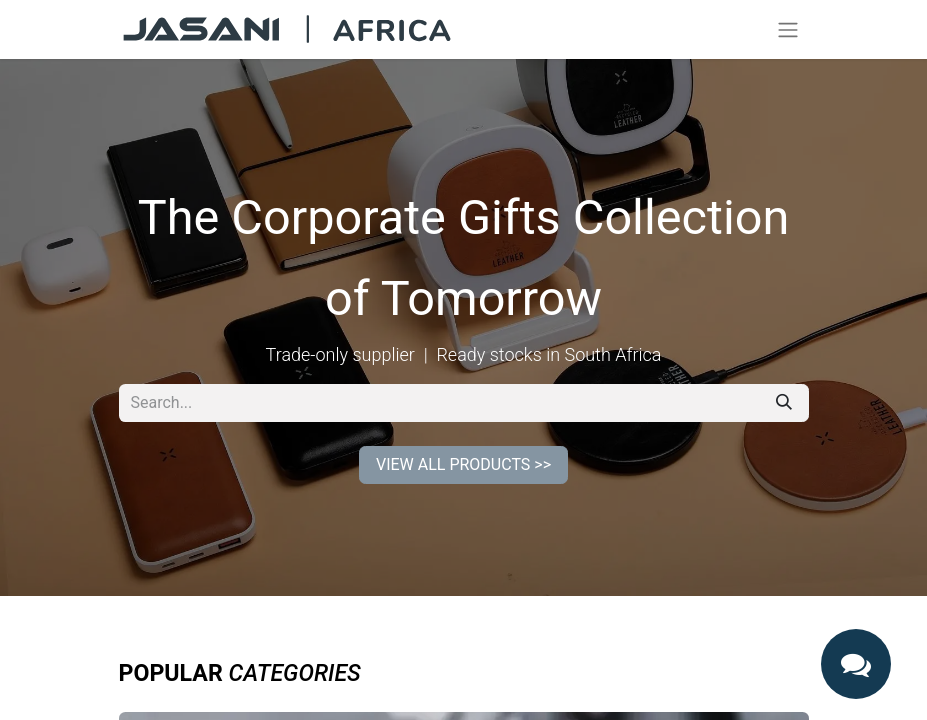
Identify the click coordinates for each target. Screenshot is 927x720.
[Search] (784, 403)
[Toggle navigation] (788, 29)
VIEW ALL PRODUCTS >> (463, 464)
